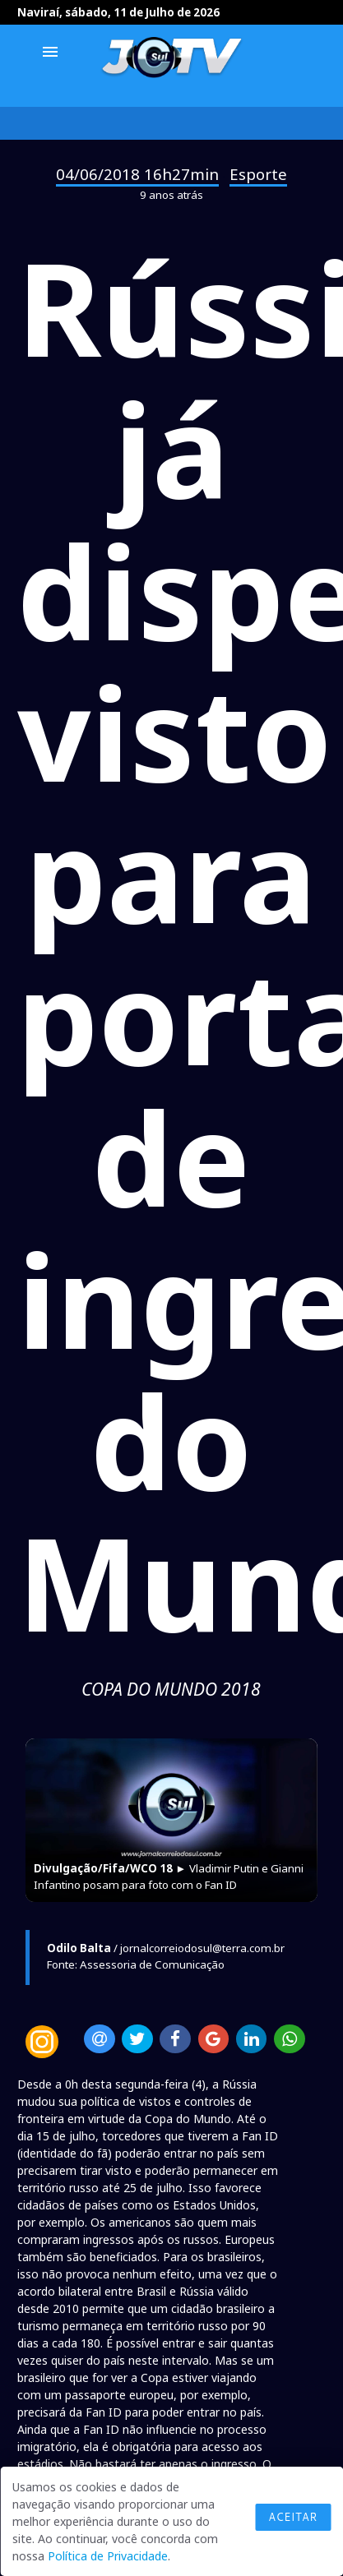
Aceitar (293, 2516)
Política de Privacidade (108, 2556)
